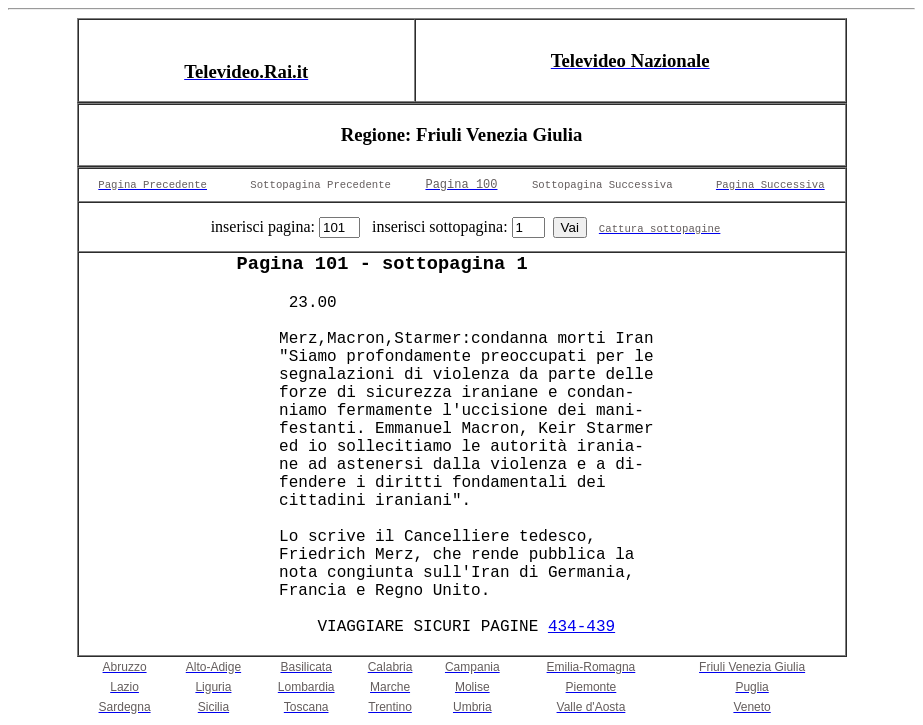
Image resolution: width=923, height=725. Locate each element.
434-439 (581, 627)
